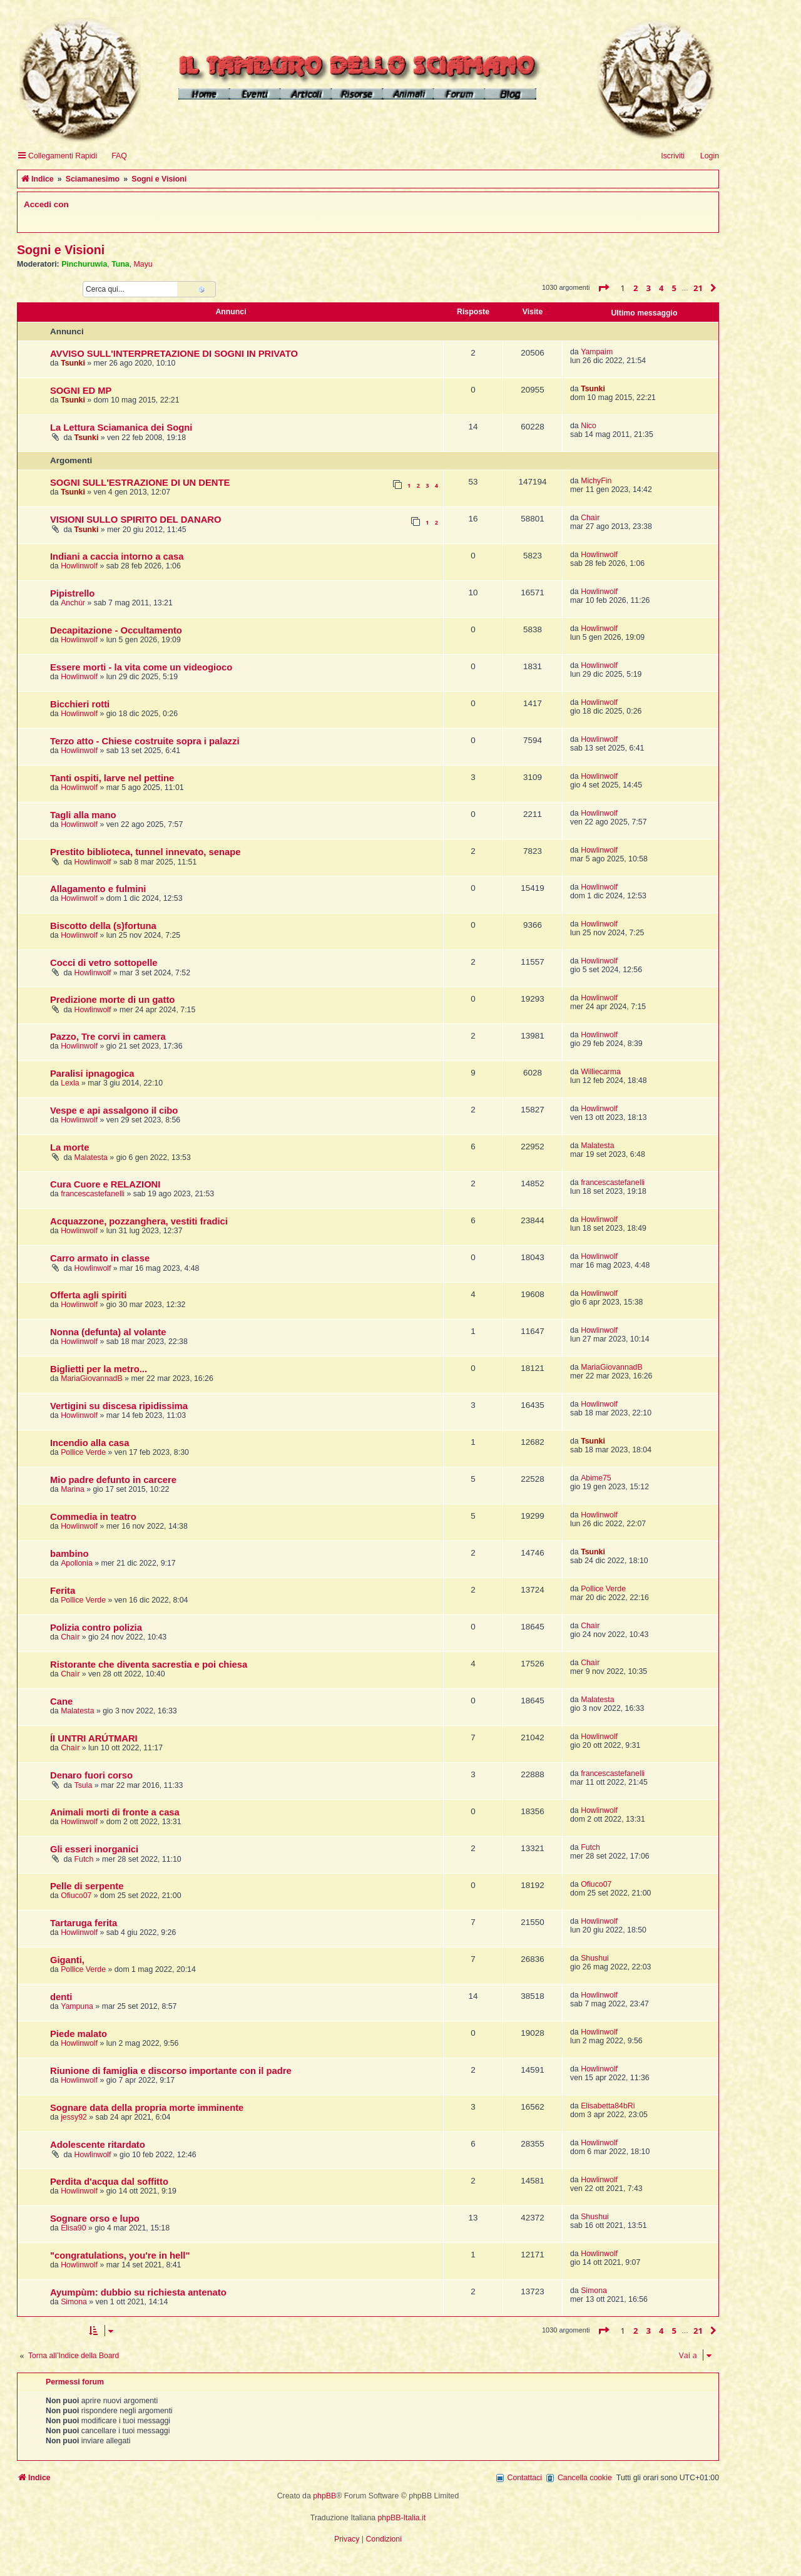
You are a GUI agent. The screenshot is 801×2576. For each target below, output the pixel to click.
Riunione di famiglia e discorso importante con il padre (171, 2071)
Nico (588, 425)
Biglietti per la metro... (98, 1369)
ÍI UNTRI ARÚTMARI (94, 1738)
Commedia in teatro (93, 1517)
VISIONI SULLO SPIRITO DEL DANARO (135, 520)
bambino (69, 1554)
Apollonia (77, 1563)
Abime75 (596, 1478)
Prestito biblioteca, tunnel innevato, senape (145, 852)
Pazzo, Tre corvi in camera (108, 1037)
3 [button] (648, 288)
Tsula (83, 1785)
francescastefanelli (93, 1193)
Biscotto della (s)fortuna (103, 926)
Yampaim (597, 351)
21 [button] (698, 288)
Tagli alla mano (83, 815)
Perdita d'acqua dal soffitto (109, 2182)
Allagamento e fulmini (98, 889)
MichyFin (596, 480)
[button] (603, 288)
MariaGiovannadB (92, 1378)
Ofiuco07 (76, 1895)
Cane (61, 1701)
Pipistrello (72, 593)
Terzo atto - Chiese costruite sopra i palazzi (145, 741)
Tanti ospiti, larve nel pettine (112, 778)
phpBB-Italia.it (402, 2517)
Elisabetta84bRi (608, 2105)
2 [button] (635, 288)
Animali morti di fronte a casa (115, 1812)
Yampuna (77, 2006)
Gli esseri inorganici (94, 1849)
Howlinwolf (79, 566)
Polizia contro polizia (96, 1628)
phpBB (324, 2495)
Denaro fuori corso (91, 1775)
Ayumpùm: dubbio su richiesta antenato (138, 2292)
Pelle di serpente (86, 1886)
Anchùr (73, 602)
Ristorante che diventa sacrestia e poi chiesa (148, 1665)
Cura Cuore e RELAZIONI (105, 1184)
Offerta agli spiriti (88, 1295)
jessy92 (74, 2117)
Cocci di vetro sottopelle (103, 963)
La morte (69, 1147)
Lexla (70, 1083)
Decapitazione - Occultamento (116, 630)
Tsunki (73, 363)
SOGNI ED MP (80, 391)
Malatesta (91, 1157)
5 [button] (674, 288)
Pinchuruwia (84, 264)
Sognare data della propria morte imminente (146, 2108)
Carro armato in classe (100, 1258)
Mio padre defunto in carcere (113, 1480)
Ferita (62, 1591)
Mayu (143, 264)
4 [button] (661, 288)
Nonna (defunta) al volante (108, 1332)
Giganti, (67, 1960)
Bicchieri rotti (80, 704)
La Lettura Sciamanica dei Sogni (121, 428)
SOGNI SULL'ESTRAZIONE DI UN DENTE (140, 483)
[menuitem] (113, 156)
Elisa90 (73, 2228)
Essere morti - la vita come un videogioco (141, 667)
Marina (72, 1489)
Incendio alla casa (89, 1443)
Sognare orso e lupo (95, 2219)
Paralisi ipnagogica (92, 1074)
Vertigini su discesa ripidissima (119, 1406)
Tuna (120, 264)
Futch (84, 1859)
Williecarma (601, 1071)
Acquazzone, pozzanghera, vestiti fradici (139, 1221)
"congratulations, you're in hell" (120, 2255)
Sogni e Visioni (61, 250)
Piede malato (78, 2034)
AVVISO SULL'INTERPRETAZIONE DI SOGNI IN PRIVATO (174, 354)
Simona (74, 2301)
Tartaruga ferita (83, 1923)
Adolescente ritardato (97, 2145)
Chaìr (590, 517)
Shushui (595, 1958)
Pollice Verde (83, 1452)
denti (61, 1997)
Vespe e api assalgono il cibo (114, 1111)
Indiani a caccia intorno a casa (116, 557)
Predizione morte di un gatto (112, 1000)
